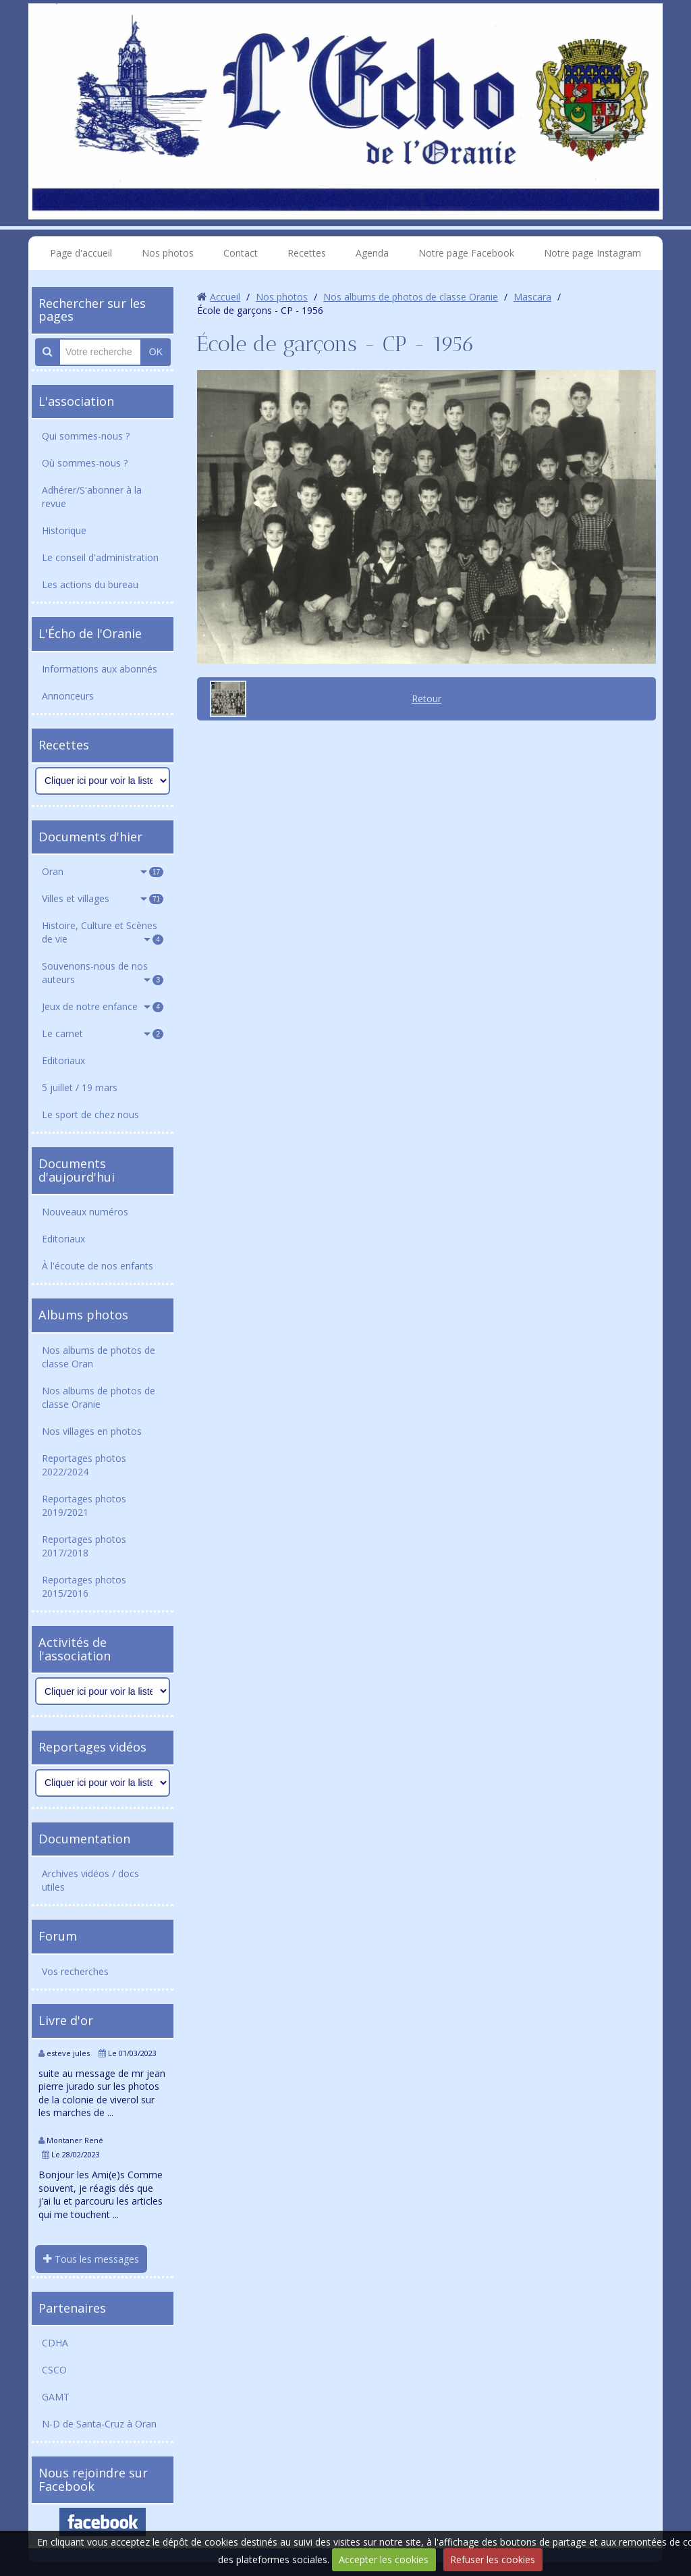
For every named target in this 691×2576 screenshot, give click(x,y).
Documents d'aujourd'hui (76, 1170)
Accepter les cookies (384, 2559)
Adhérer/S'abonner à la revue (92, 496)
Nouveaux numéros (85, 1211)
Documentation (84, 1839)
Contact (240, 252)
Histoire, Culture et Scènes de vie (102, 932)
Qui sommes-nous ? (86, 435)
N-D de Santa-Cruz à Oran (99, 2423)
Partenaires (72, 2308)
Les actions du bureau (90, 584)
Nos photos (168, 252)
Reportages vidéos (92, 1747)
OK (156, 351)
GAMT (56, 2396)
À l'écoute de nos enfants (97, 1265)
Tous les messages (91, 2259)
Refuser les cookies (492, 2559)
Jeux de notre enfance (102, 1006)
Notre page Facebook (466, 252)
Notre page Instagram (592, 252)
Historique (64, 530)
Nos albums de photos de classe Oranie (98, 1397)
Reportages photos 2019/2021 (84, 1505)
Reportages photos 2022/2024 (84, 1465)
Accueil (225, 296)
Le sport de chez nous (90, 1114)
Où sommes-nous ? (85, 462)
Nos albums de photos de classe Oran (98, 1357)
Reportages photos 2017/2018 (84, 1546)
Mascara (532, 296)
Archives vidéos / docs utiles (90, 1880)
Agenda (372, 252)
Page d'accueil (81, 252)
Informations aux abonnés (99, 668)
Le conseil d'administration (100, 557)
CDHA (55, 2342)
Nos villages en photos (92, 1431)
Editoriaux (63, 1060)
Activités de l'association (74, 1649)
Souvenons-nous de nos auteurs (102, 973)
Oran (102, 871)
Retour (426, 698)
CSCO (54, 2369)
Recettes (306, 252)
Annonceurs (68, 695)
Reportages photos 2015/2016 (84, 1586)
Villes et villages (102, 898)
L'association (76, 401)
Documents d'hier (90, 837)
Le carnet (102, 1033)
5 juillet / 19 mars (79, 1087)
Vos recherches (75, 1971)
